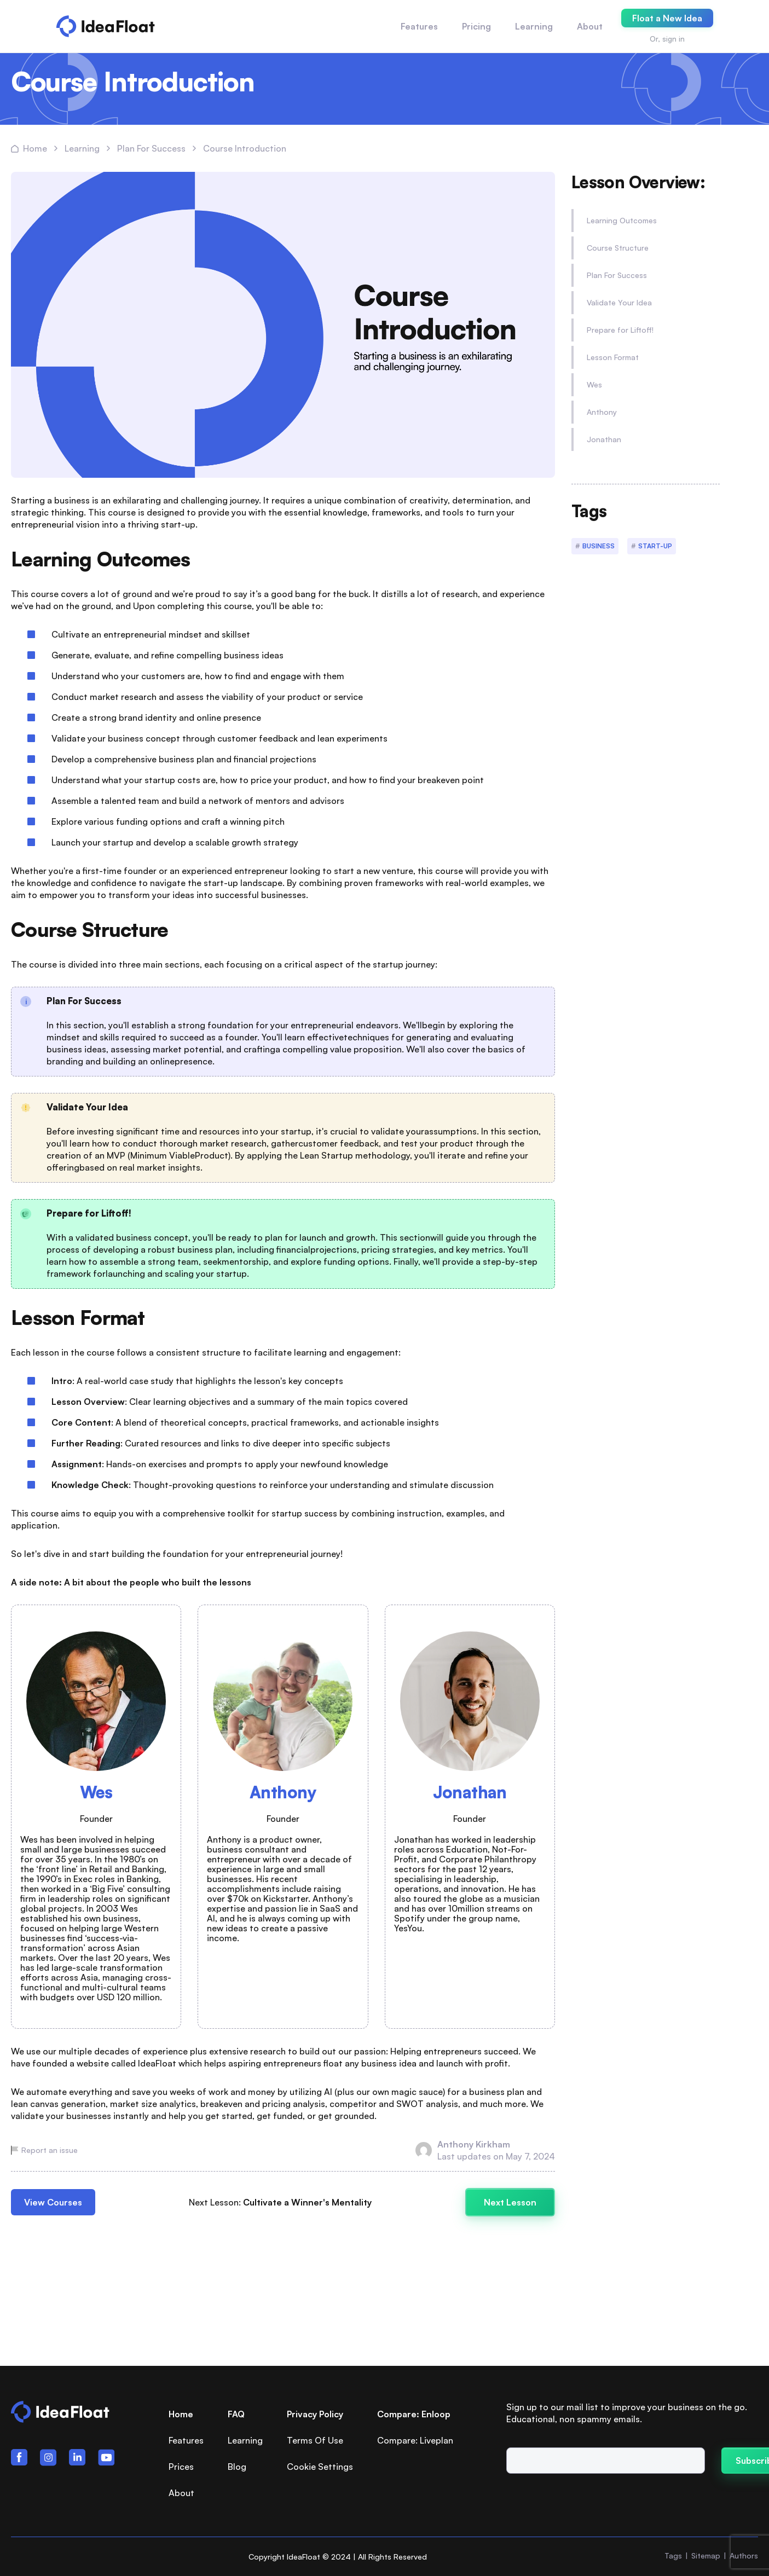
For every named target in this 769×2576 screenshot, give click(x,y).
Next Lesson (510, 2202)
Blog (237, 2466)
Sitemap (705, 2555)
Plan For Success (617, 275)
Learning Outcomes (622, 220)
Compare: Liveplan (415, 2440)
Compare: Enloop (413, 2414)
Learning (245, 2440)
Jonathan (604, 439)
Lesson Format (613, 357)
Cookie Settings (320, 2466)
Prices (181, 2466)
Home (181, 2414)
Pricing (476, 26)
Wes (594, 384)
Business (598, 546)
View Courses (53, 2202)
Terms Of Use (315, 2440)
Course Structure (618, 247)
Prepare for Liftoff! (620, 329)
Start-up (655, 546)
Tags (673, 2555)
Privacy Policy (315, 2414)
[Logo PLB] (105, 26)
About (590, 26)
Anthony (602, 411)
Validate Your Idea (619, 302)
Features (419, 26)
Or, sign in (667, 38)
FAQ (236, 2414)
